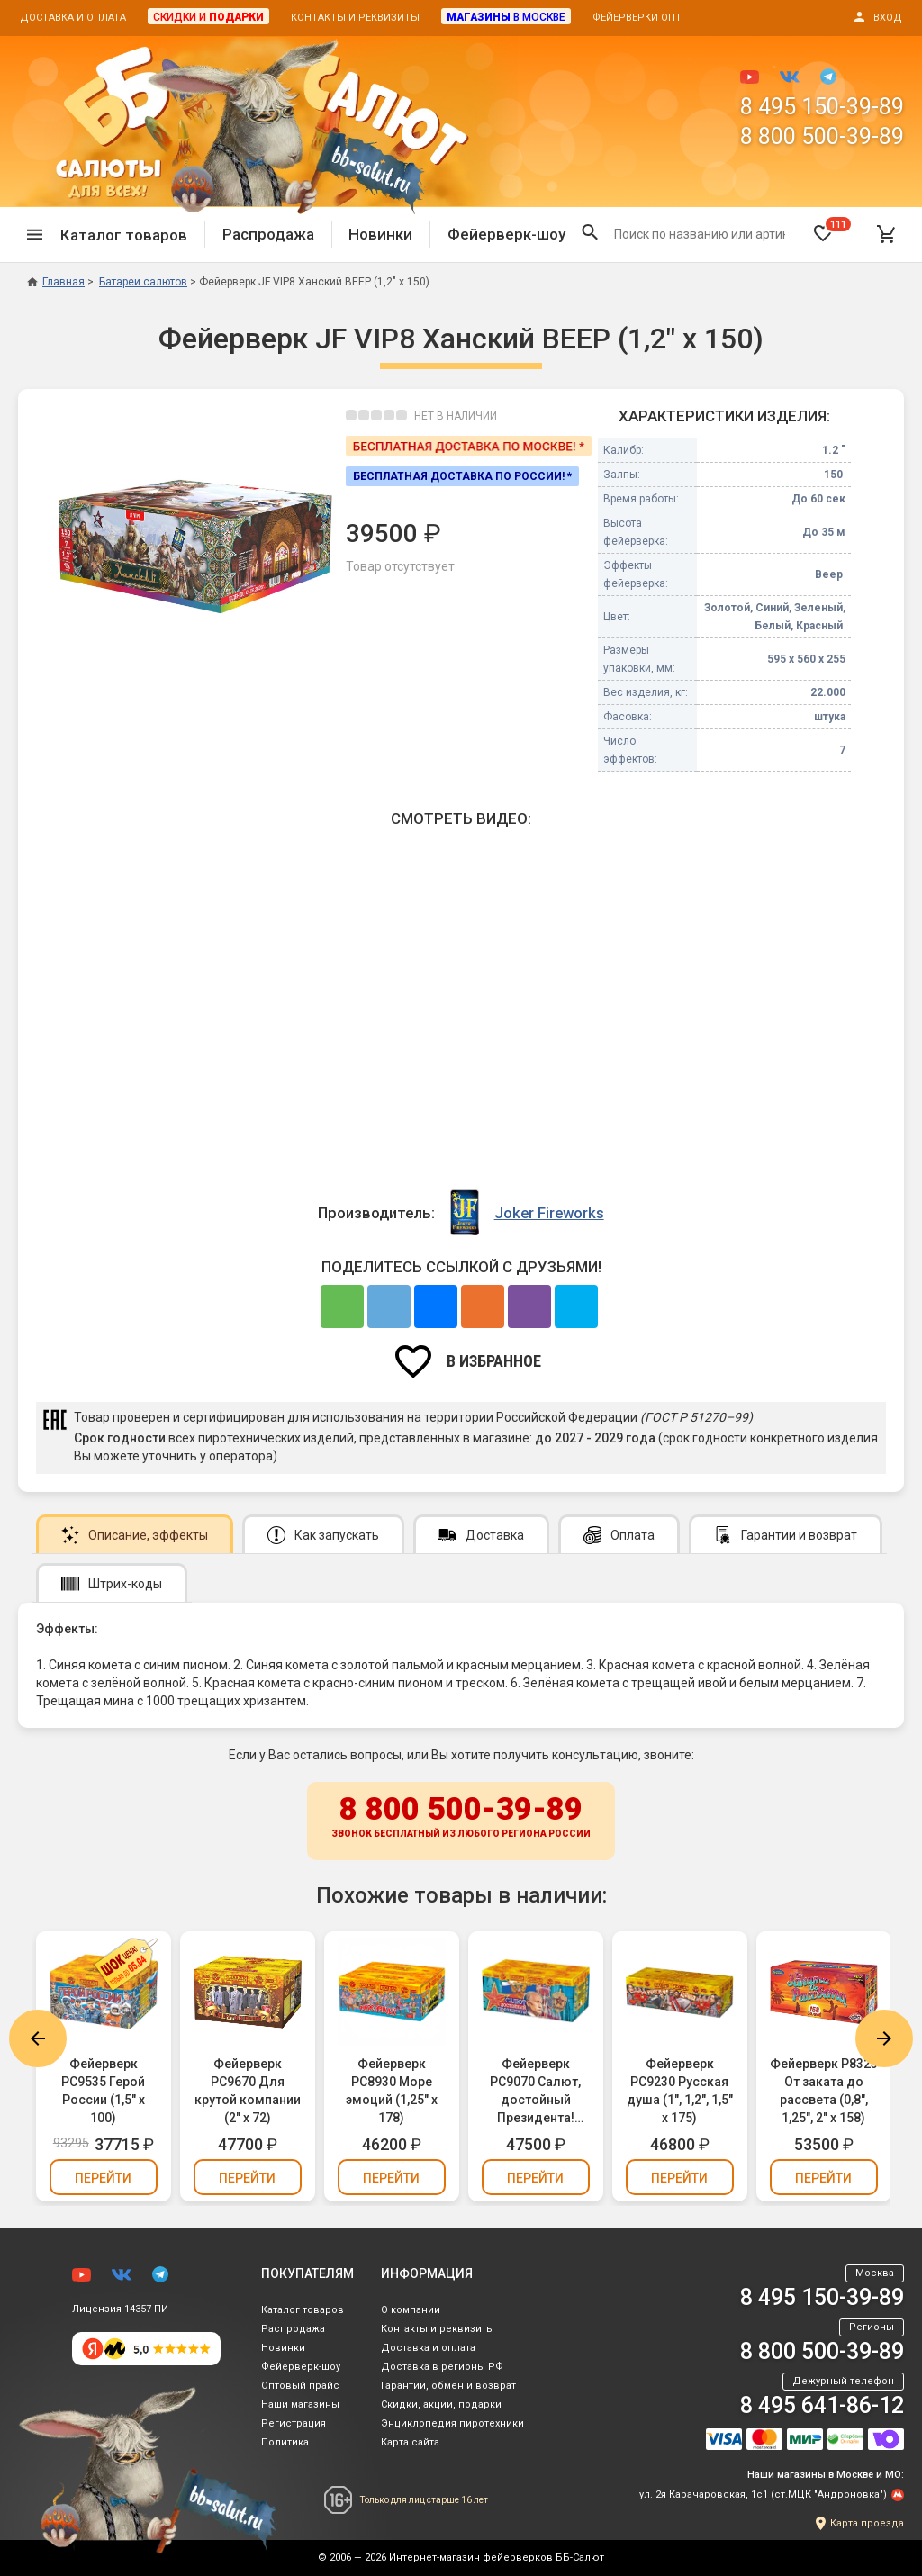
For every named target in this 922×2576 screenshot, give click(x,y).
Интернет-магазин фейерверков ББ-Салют (496, 2557)
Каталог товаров (302, 2310)
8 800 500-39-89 (822, 136)
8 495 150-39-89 (822, 107)
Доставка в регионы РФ (442, 2367)
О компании (410, 2310)
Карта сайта (410, 2442)
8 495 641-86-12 (822, 2405)
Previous (38, 2038)
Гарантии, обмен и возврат (448, 2385)
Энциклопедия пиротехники (452, 2423)
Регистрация (293, 2423)
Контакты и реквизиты (355, 17)
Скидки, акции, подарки (441, 2404)
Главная (56, 282)
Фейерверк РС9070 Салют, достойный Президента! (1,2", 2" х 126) (535, 2091)
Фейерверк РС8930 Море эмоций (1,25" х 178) (392, 2090)
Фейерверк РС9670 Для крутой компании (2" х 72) (247, 2090)
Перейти (103, 2178)
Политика (285, 2442)
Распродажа (268, 234)
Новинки (380, 234)
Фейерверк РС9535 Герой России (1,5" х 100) (103, 2090)
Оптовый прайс (300, 2385)
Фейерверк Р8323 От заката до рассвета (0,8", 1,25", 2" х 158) (824, 2090)
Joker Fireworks (549, 1213)
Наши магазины (300, 2404)
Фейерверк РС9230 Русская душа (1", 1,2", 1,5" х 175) (680, 2090)
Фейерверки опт (637, 17)
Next (884, 2038)
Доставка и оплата (73, 17)
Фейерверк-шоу (506, 234)
